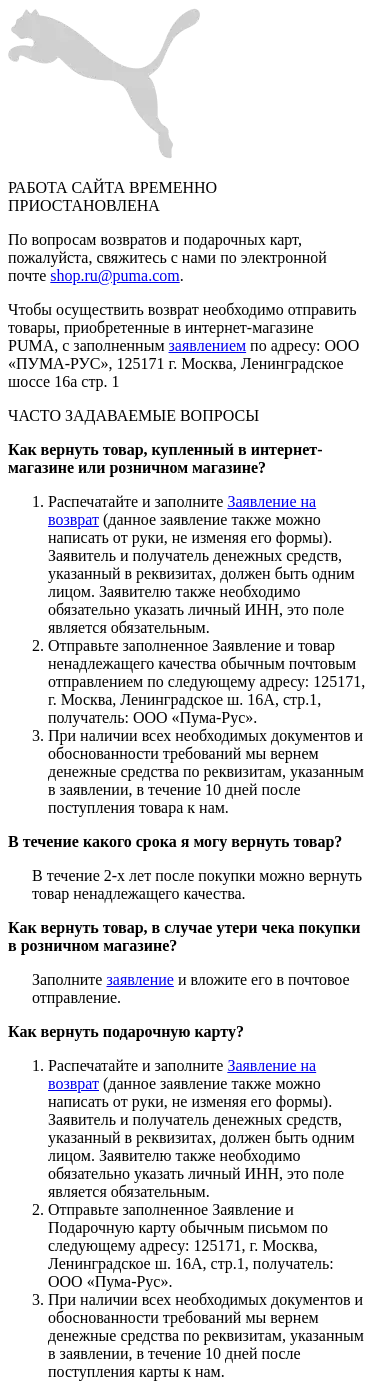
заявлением (208, 345)
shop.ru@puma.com (114, 275)
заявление (139, 979)
